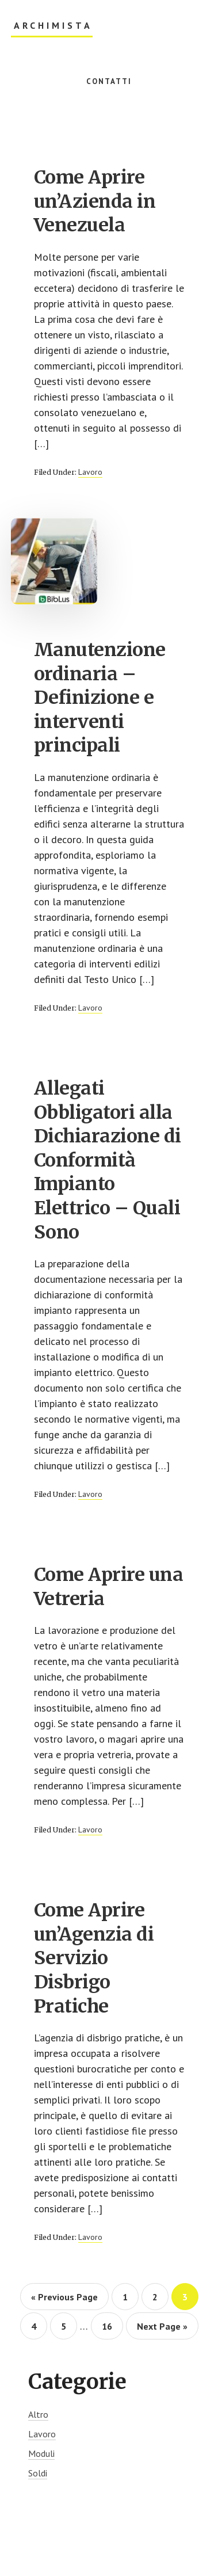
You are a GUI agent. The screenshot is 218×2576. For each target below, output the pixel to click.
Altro (38, 2414)
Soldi (37, 2473)
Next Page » (162, 2329)
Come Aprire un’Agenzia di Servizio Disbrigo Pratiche (94, 1958)
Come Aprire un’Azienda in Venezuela (95, 201)
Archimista (53, 25)
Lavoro (90, 472)
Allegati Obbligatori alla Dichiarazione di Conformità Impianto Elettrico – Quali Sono (107, 1160)
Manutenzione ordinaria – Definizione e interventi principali (100, 697)
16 (112, 2326)
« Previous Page (64, 2300)
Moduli (41, 2453)
